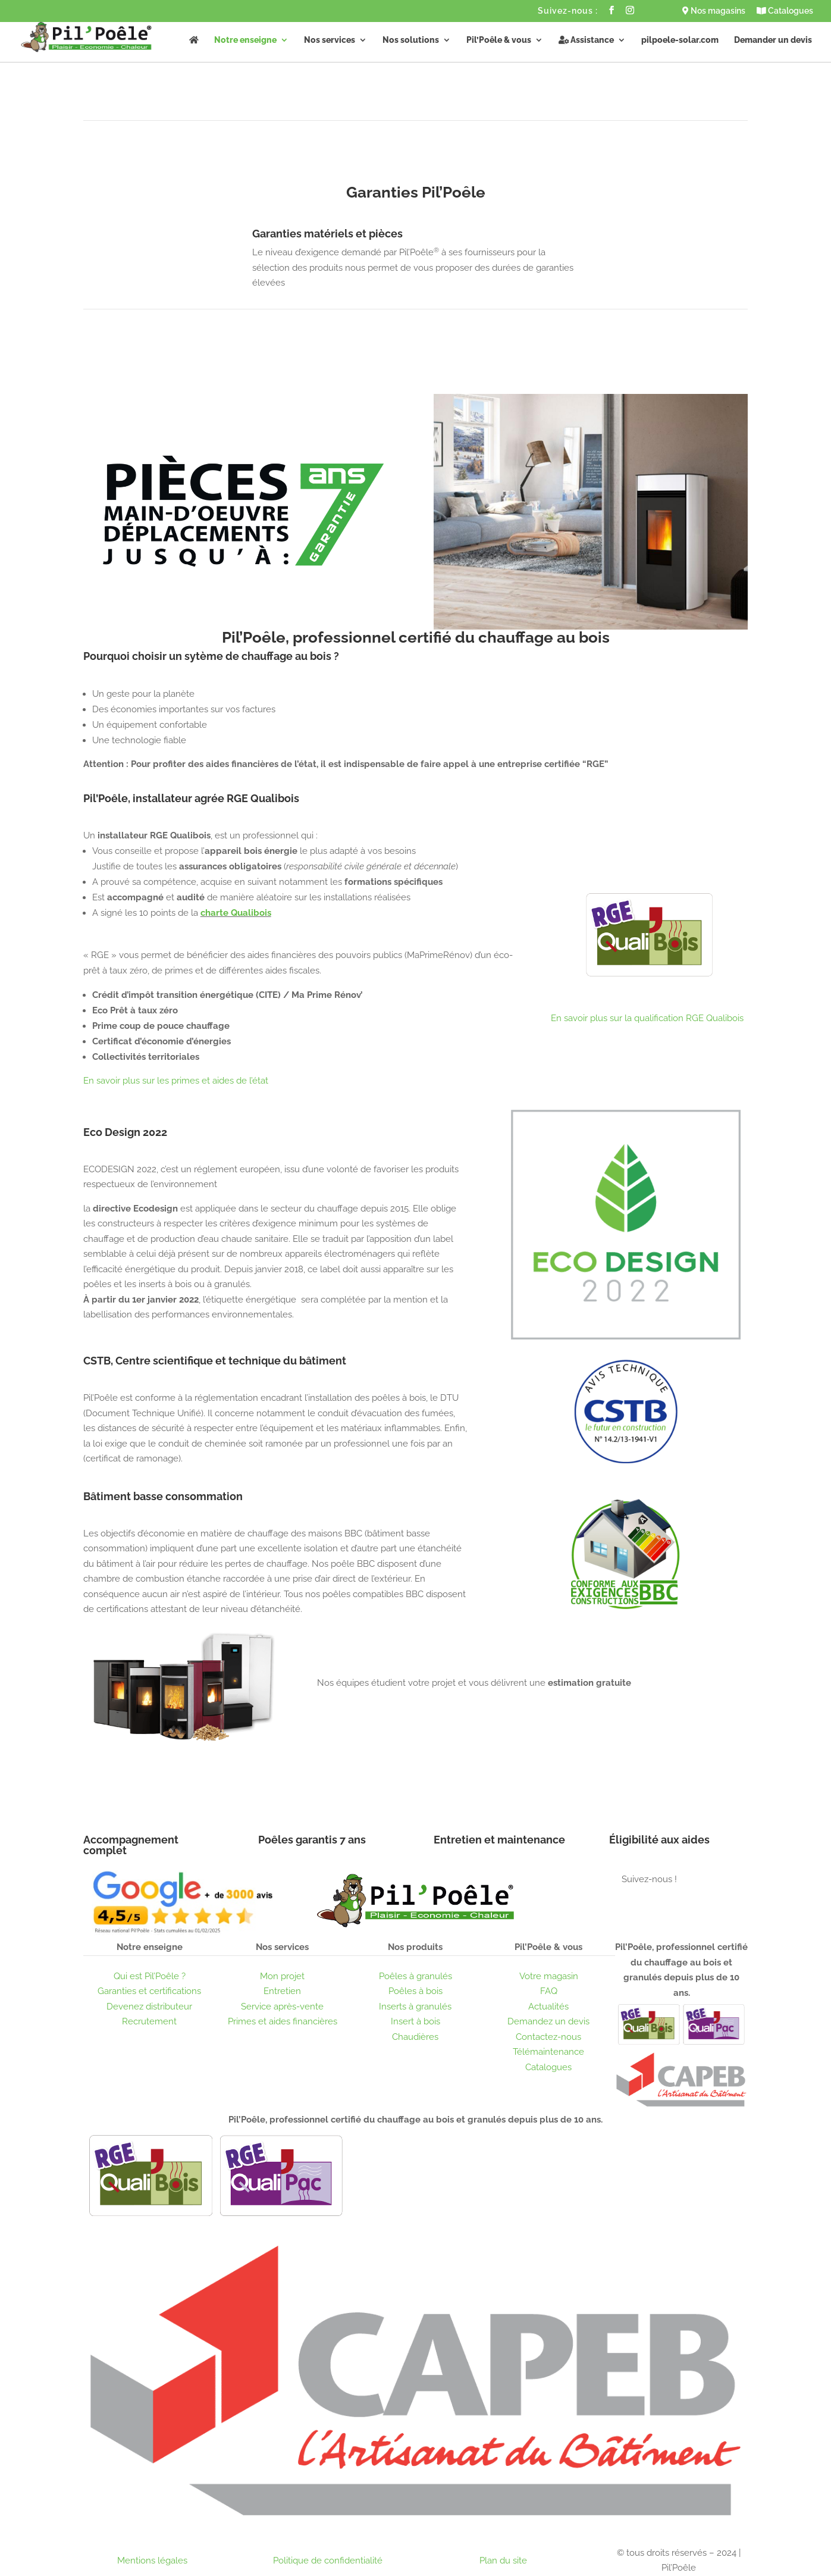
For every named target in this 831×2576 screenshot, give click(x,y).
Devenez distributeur (149, 2006)
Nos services (329, 40)
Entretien (282, 1991)
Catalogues (785, 11)
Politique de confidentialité (327, 2560)
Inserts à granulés (415, 2006)
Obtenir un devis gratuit (396, 1724)
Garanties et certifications (149, 1991)
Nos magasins (713, 11)
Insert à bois (415, 2021)
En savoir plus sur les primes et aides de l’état (175, 1080)
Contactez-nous (548, 2037)
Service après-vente (282, 2006)
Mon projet (282, 1976)
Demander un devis (773, 40)
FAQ (548, 1991)
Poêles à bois (415, 1991)
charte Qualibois (235, 912)
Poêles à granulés (415, 1976)
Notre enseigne (245, 40)
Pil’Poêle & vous (498, 40)
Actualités (548, 2006)
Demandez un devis (548, 2021)
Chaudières (415, 2037)
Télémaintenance (548, 2051)
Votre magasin (548, 1976)
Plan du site (503, 2560)
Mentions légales (152, 2560)
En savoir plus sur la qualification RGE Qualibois (647, 1018)
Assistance (586, 40)
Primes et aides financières (282, 2021)
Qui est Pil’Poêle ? (150, 1976)
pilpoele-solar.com (680, 40)
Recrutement (149, 2021)
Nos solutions (410, 40)
